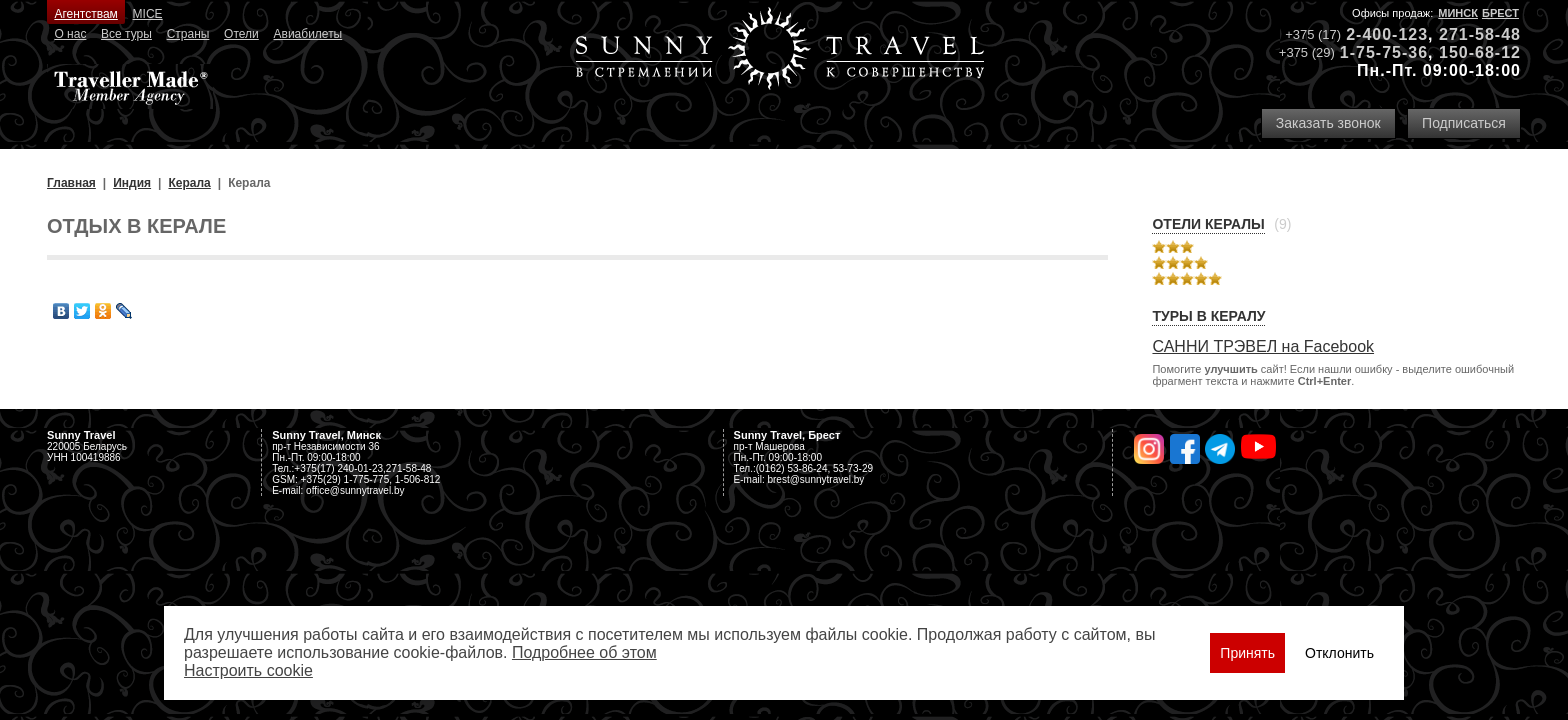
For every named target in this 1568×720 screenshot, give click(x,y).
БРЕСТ (1500, 13)
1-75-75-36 (1384, 52)
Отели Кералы (1208, 224)
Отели (241, 34)
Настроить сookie (248, 670)
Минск (1458, 13)
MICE (148, 14)
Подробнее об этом (584, 652)
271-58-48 (1480, 34)
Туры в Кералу (1208, 316)
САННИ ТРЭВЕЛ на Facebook (1263, 346)
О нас (70, 34)
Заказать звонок (1328, 123)
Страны (188, 34)
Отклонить (1339, 653)
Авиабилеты (308, 34)
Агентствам (85, 14)
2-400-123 (1387, 34)
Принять (1247, 653)
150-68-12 (1480, 52)
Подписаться (1464, 123)
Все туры (126, 34)
